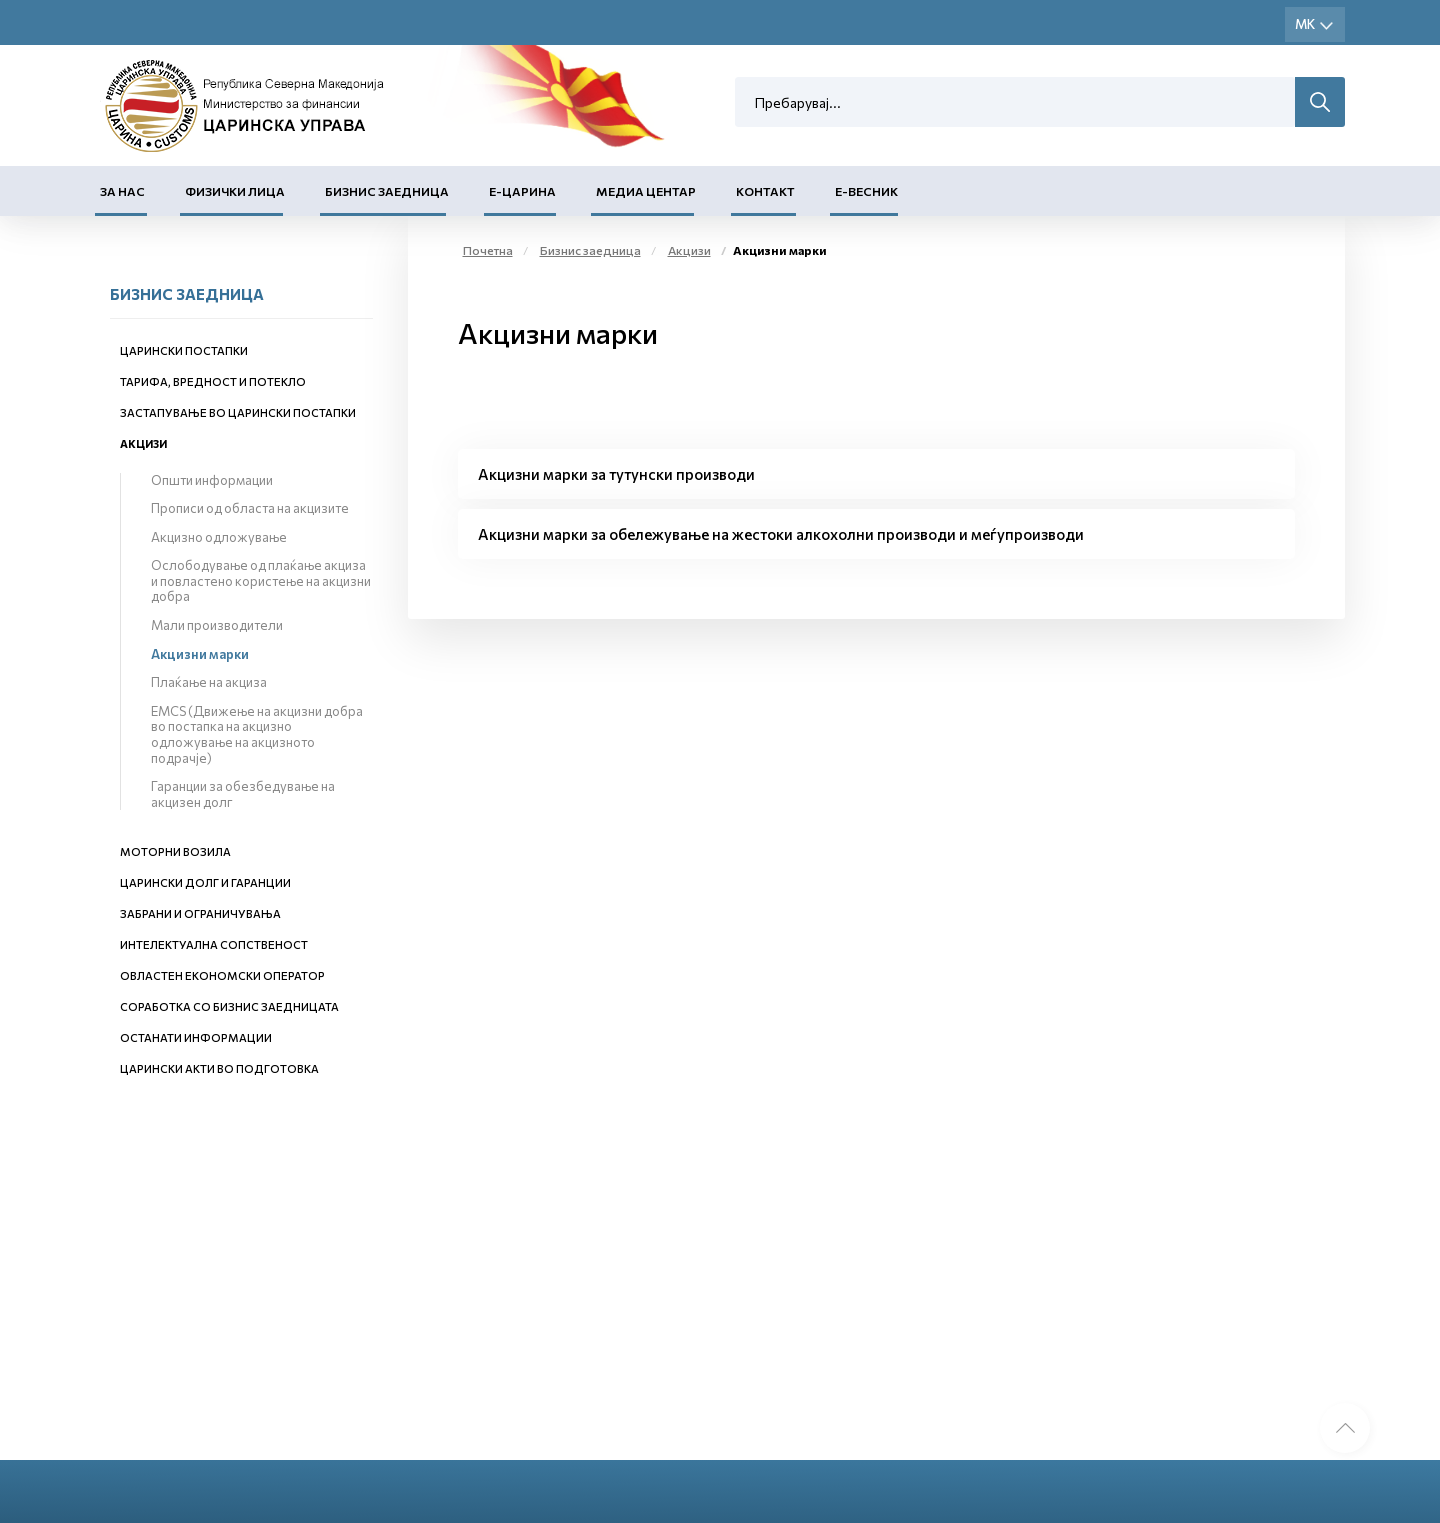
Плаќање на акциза (209, 682)
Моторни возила (175, 851)
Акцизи (143, 443)
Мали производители (217, 625)
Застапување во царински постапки (238, 412)
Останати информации (196, 1037)
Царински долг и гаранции (205, 882)
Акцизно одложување (219, 537)
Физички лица (235, 191)
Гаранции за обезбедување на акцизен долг (243, 794)
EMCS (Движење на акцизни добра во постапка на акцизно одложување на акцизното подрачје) (257, 734)
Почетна (488, 250)
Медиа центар (646, 191)
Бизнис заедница (387, 191)
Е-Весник (866, 191)
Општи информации (212, 480)
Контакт (765, 191)
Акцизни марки (200, 654)
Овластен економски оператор (222, 975)
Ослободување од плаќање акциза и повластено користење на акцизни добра (261, 580)
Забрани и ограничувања (200, 913)
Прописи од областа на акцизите (250, 508)
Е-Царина (522, 191)
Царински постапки (184, 350)
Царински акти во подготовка (219, 1068)
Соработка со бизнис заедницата (229, 1006)
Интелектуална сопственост (214, 944)
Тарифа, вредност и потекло (213, 381)
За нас (122, 191)
